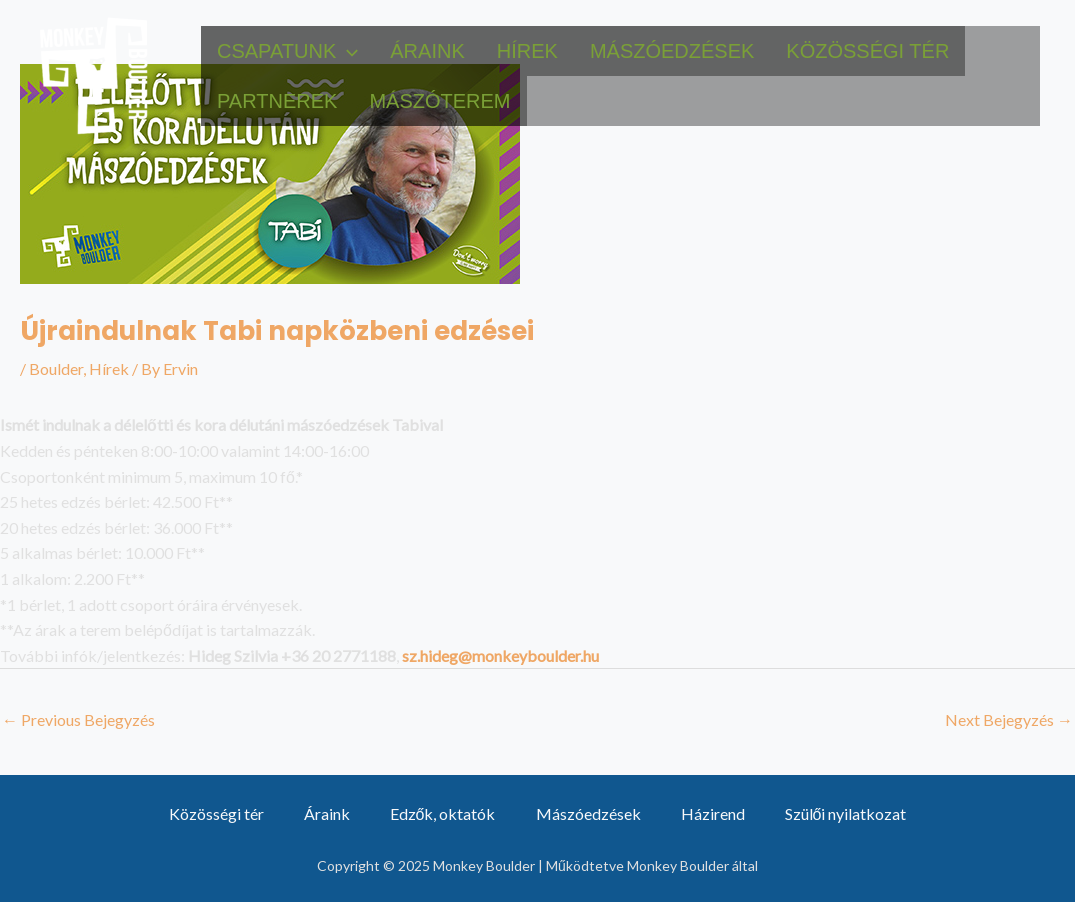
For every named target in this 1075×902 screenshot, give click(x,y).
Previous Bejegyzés (78, 719)
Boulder (56, 368)
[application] (347, 51)
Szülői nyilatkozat (846, 813)
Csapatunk (287, 51)
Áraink (427, 51)
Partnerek (277, 101)
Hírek (527, 51)
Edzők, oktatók (443, 813)
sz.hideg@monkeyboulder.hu (500, 655)
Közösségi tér (867, 51)
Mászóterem (439, 101)
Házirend (713, 813)
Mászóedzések (672, 51)
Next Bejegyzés (1009, 719)
